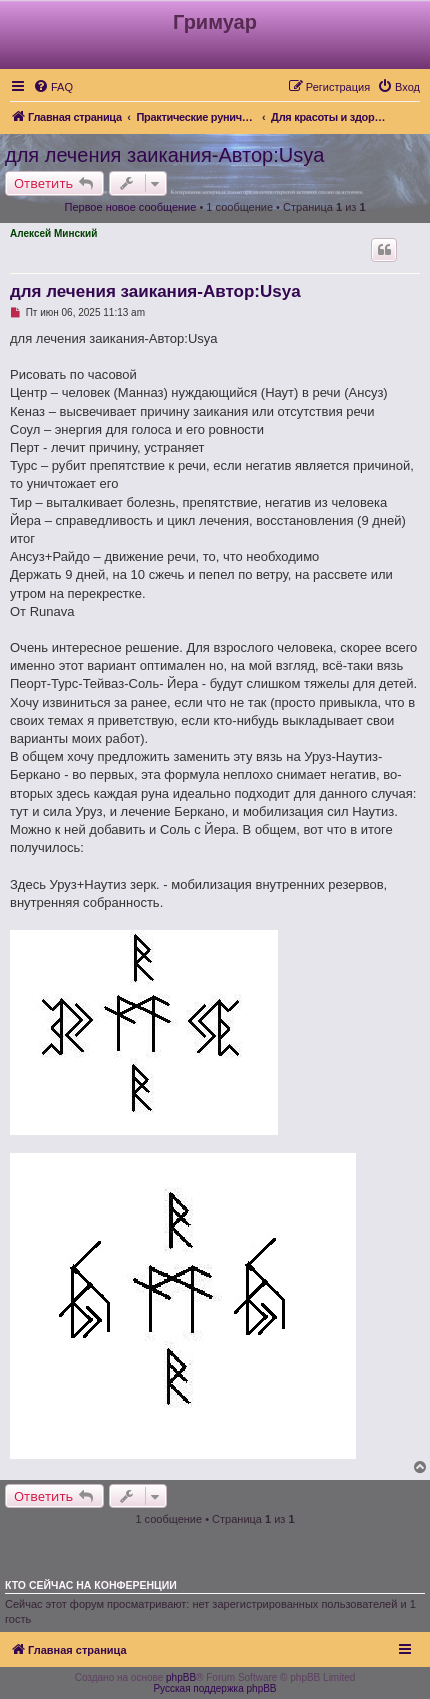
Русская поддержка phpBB (214, 1688)
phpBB (181, 1677)
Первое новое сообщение (130, 207)
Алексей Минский (53, 233)
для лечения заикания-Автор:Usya (164, 155)
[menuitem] (53, 87)
